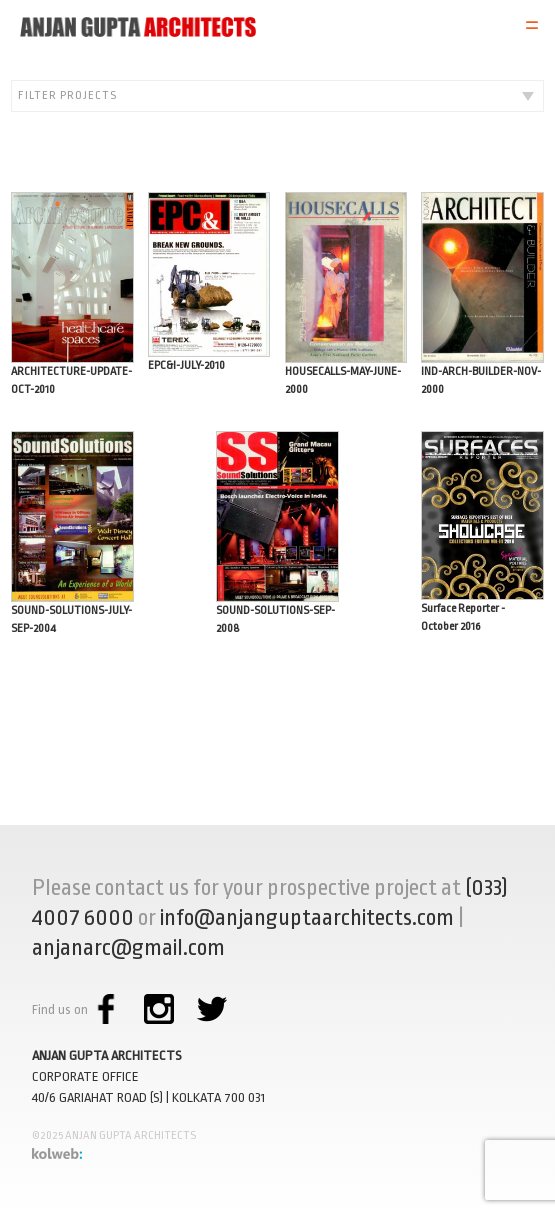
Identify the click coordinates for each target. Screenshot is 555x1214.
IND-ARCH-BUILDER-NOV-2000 (482, 294)
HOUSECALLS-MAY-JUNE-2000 (346, 294)
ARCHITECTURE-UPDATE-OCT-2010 (72, 294)
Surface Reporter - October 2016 (482, 532)
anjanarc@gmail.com (128, 948)
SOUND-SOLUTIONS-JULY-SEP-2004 (72, 533)
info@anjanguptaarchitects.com (307, 918)
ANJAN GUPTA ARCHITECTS (107, 1055)
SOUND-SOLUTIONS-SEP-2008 (277, 533)
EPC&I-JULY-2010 (209, 282)
